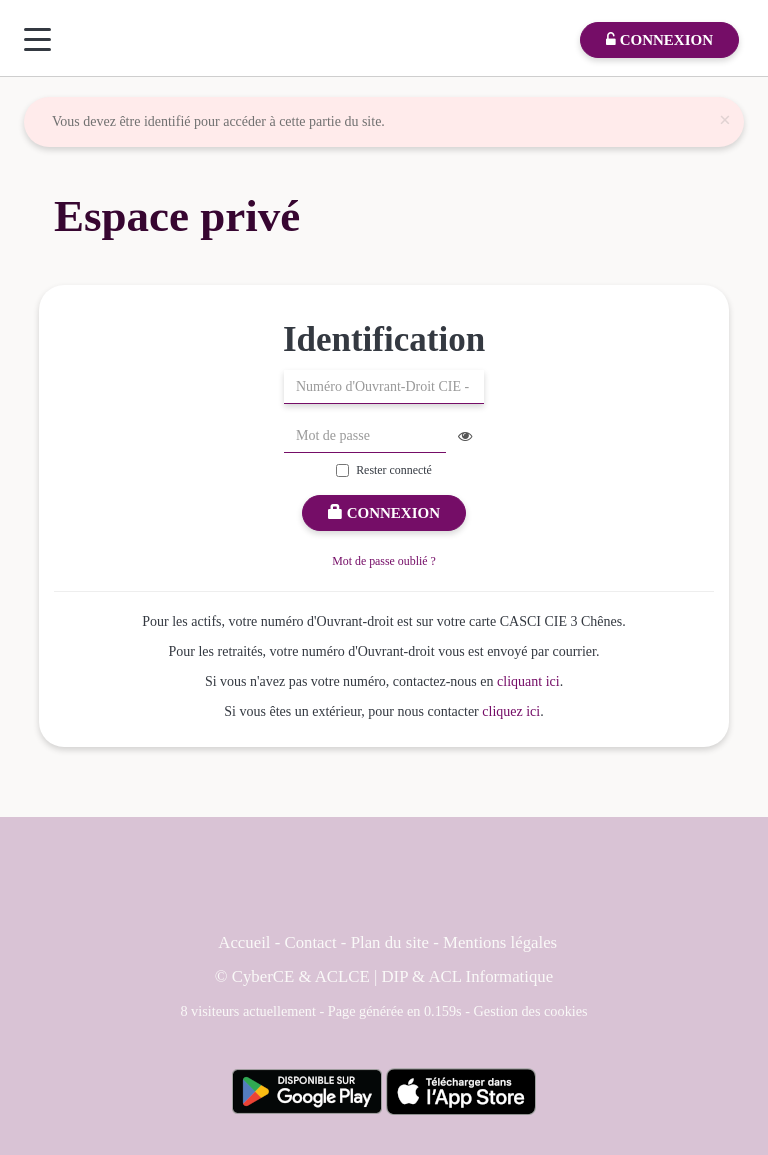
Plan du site (392, 942)
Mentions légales (500, 942)
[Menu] (37, 39)
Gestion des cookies (531, 1011)
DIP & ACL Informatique (468, 976)
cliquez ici (511, 711)
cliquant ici (528, 681)
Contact (310, 942)
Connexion (384, 513)
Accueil (244, 942)
